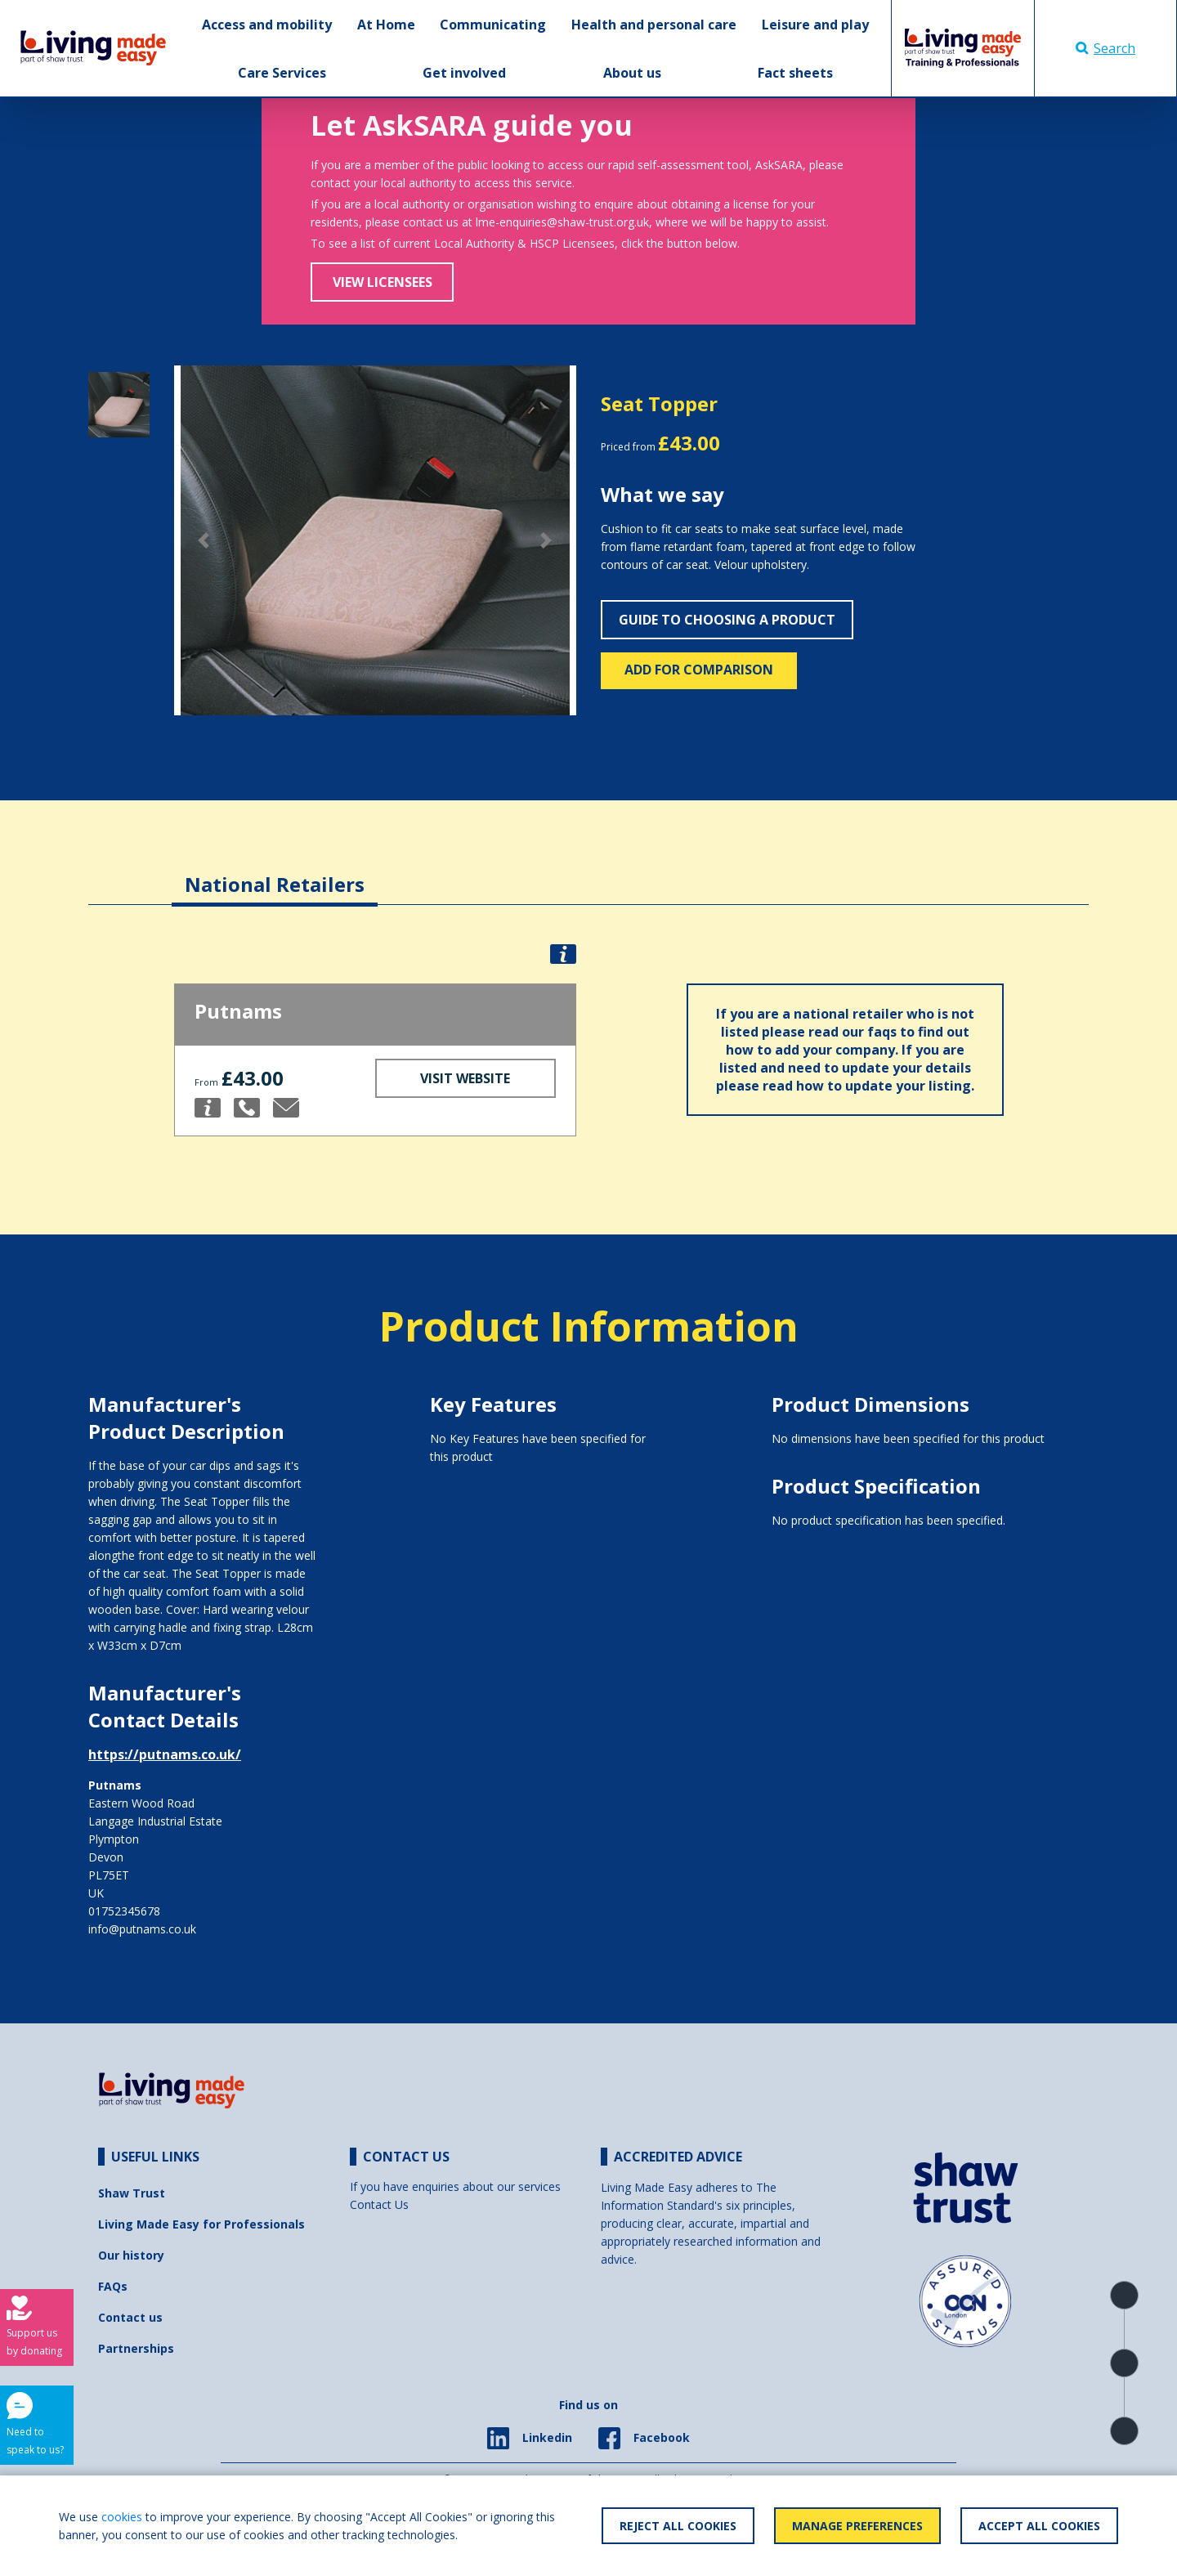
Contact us (130, 2317)
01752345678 (124, 1911)
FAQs (113, 2286)
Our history (131, 2255)
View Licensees (382, 282)
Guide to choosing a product (727, 620)
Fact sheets (795, 73)
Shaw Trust (131, 2193)
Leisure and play (815, 25)
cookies (121, 2516)
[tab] (275, 872)
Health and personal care (653, 25)
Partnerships (136, 2348)
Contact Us (379, 2204)
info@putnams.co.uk (142, 1929)
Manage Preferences (857, 2525)
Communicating (493, 25)
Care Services (282, 73)
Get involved (464, 73)
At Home (386, 25)
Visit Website (465, 1078)
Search (1105, 48)
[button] (204, 540)
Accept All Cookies (1039, 2525)
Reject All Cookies (678, 2525)
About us (632, 73)
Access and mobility (267, 25)
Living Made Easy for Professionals (201, 2224)
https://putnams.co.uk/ (164, 1754)
